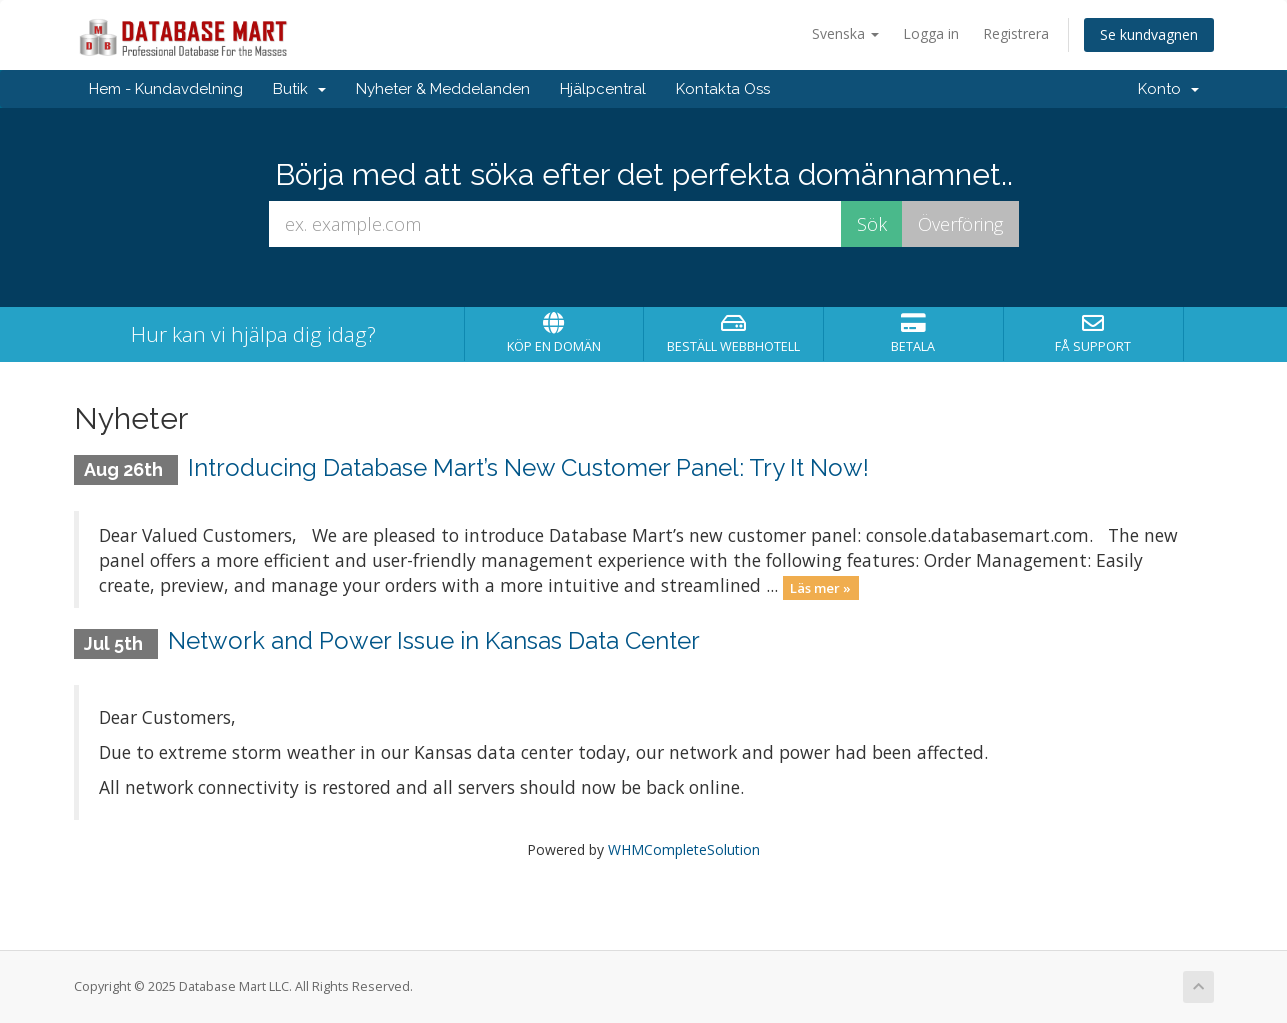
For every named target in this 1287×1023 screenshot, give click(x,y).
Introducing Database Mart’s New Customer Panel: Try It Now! (528, 467)
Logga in (931, 33)
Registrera (1016, 33)
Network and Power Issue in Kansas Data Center (434, 640)
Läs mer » (820, 587)
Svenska (845, 33)
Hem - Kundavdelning (166, 89)
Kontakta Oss (723, 89)
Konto (1168, 89)
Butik (299, 89)
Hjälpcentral (603, 89)
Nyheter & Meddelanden (443, 89)
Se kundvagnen (1149, 34)
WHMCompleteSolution (684, 849)
